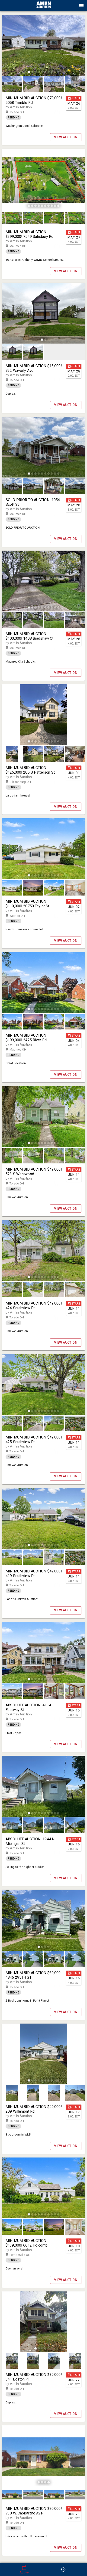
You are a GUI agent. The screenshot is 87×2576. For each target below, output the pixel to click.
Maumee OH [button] (22, 246)
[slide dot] (29, 72)
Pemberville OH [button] (24, 2255)
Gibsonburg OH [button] (25, 782)
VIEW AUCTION (65, 137)
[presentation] (44, 5)
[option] (43, 46)
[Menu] (81, 5)
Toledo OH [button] (21, 112)
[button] (43, 7)
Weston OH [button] (22, 916)
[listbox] (43, 46)
